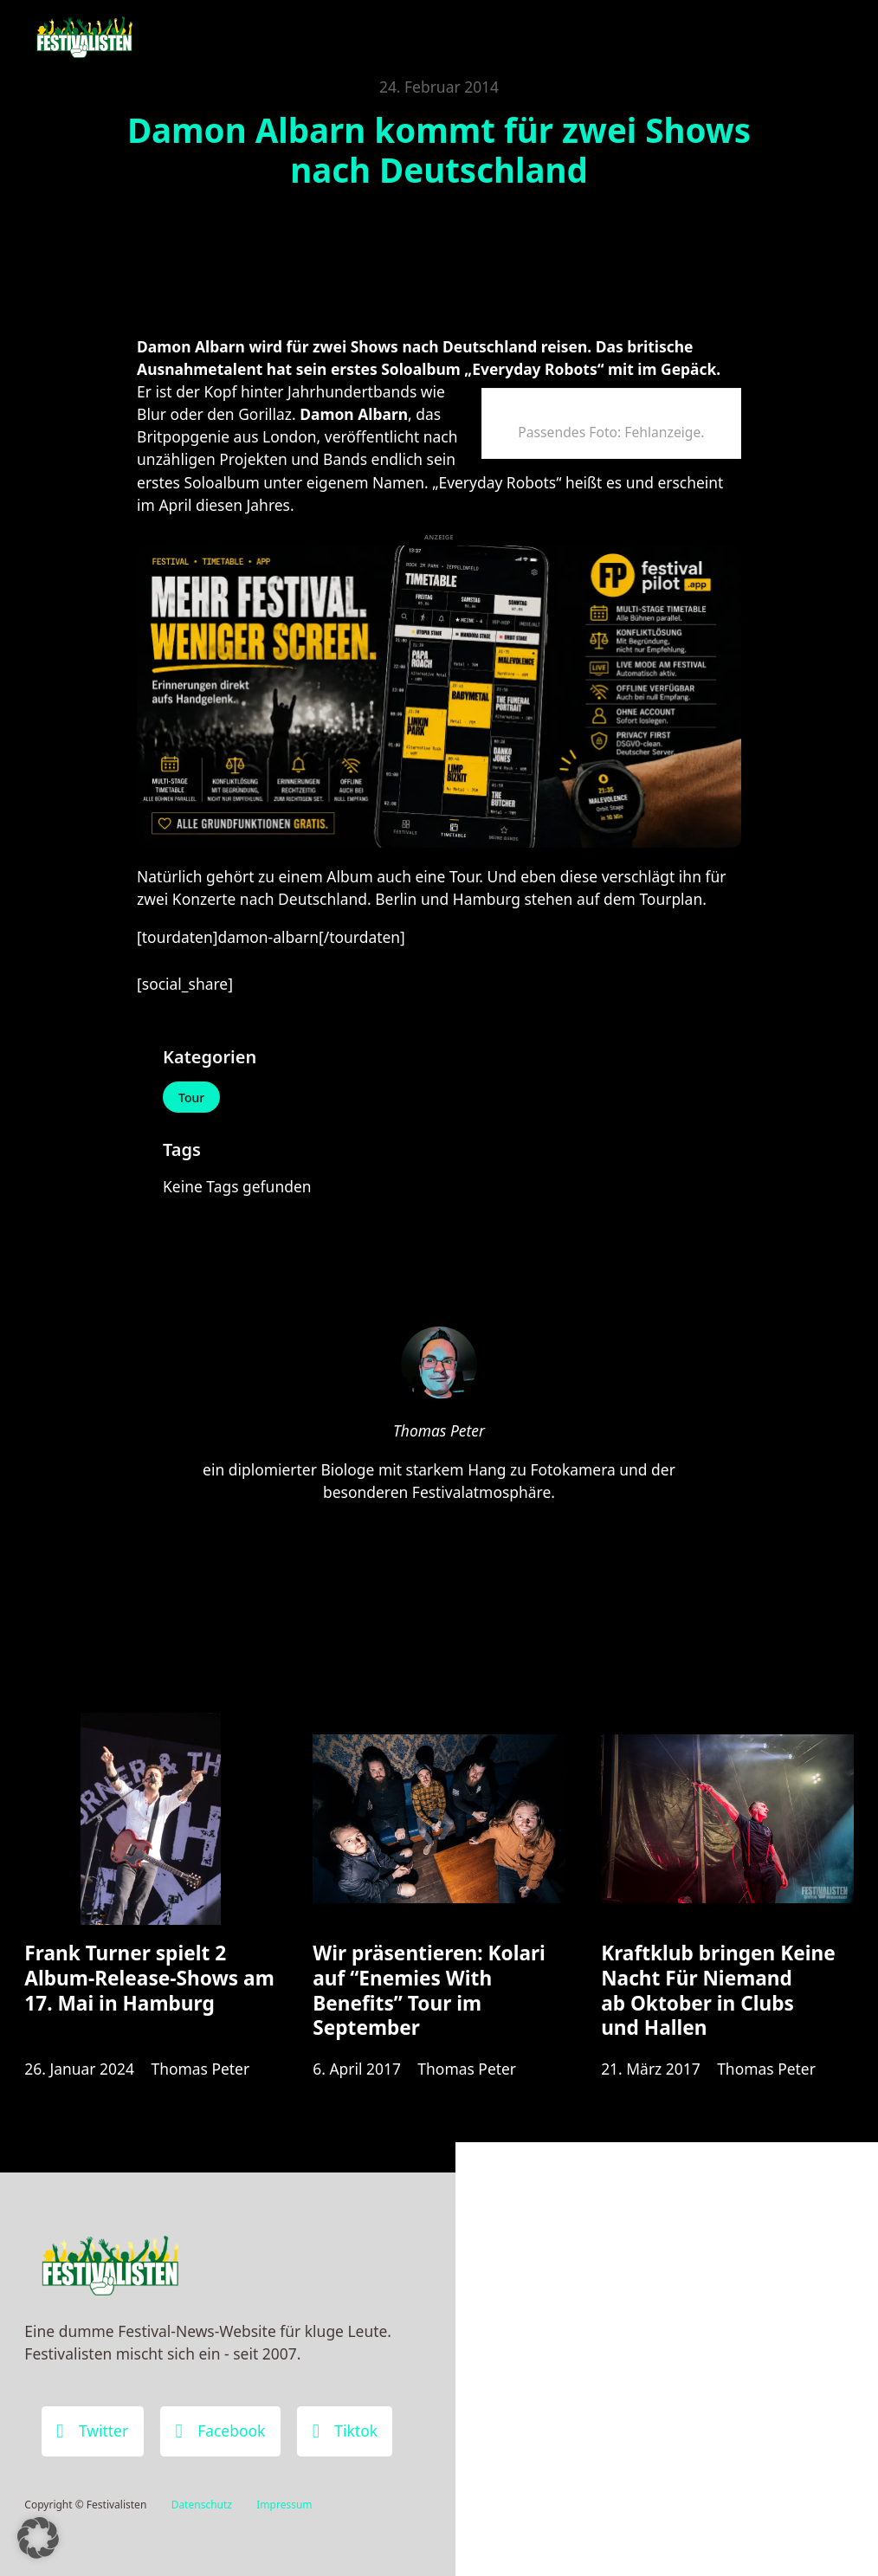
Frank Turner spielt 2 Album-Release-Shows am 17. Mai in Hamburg (149, 1978)
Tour (191, 1097)
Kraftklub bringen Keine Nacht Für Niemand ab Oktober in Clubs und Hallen (718, 1990)
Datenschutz (201, 2504)
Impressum (284, 2504)
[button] (38, 2538)
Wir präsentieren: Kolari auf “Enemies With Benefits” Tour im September (429, 1990)
